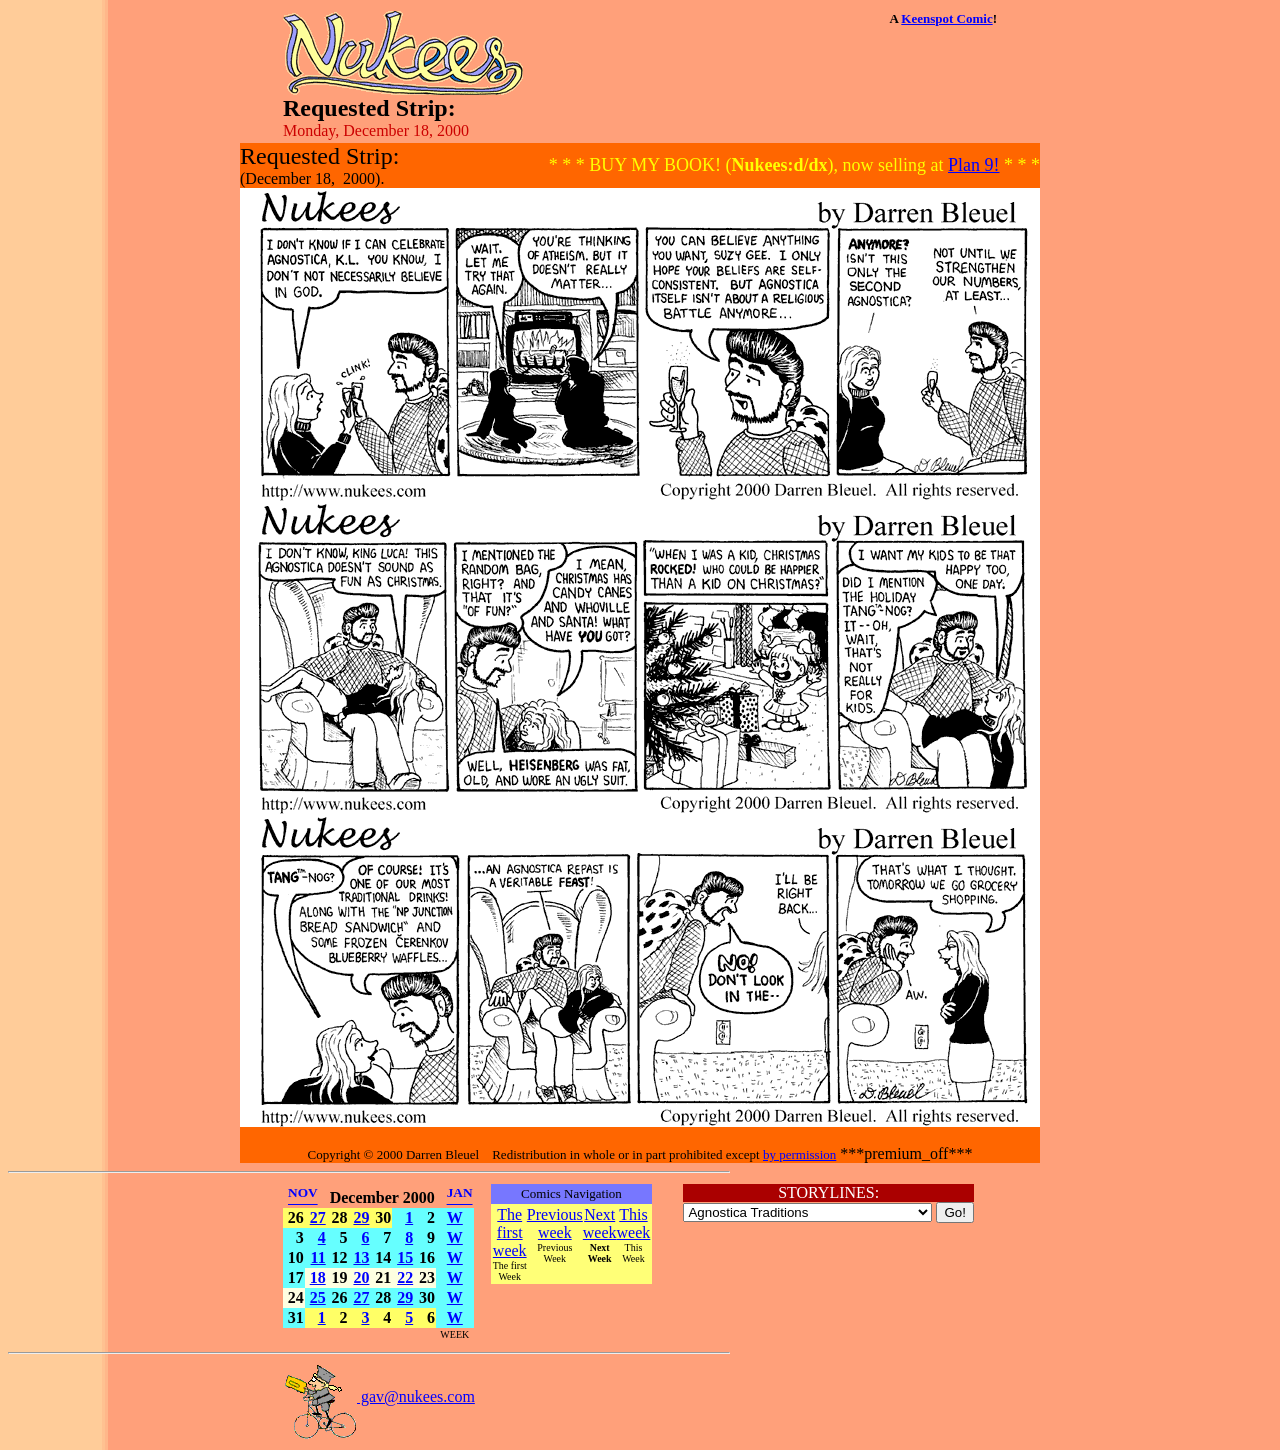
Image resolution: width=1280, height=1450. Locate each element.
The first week (510, 1232)
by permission (799, 1154)
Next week (600, 1223)
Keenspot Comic (946, 18)
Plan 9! (974, 165)
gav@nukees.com (379, 1396)
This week (634, 1223)
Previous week (555, 1223)
